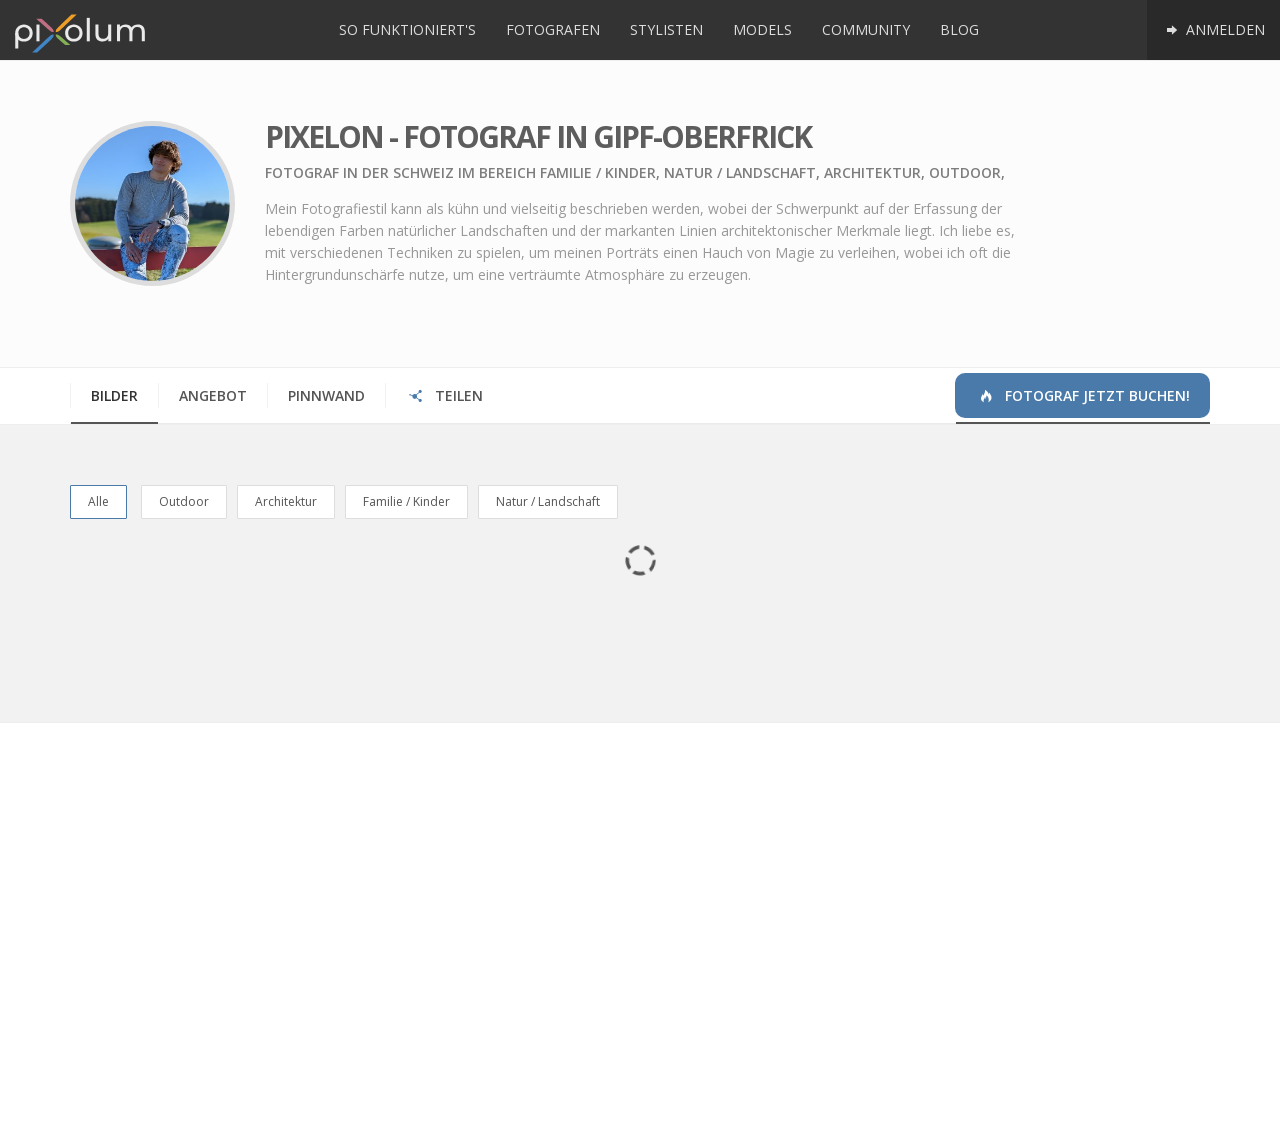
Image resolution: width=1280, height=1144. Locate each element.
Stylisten (666, 29)
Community (866, 29)
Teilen (444, 395)
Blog (959, 29)
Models (762, 29)
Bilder (114, 395)
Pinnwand (326, 395)
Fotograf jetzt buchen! (1083, 395)
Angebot (213, 395)
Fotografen (553, 29)
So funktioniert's (407, 29)
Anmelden (1213, 29)
